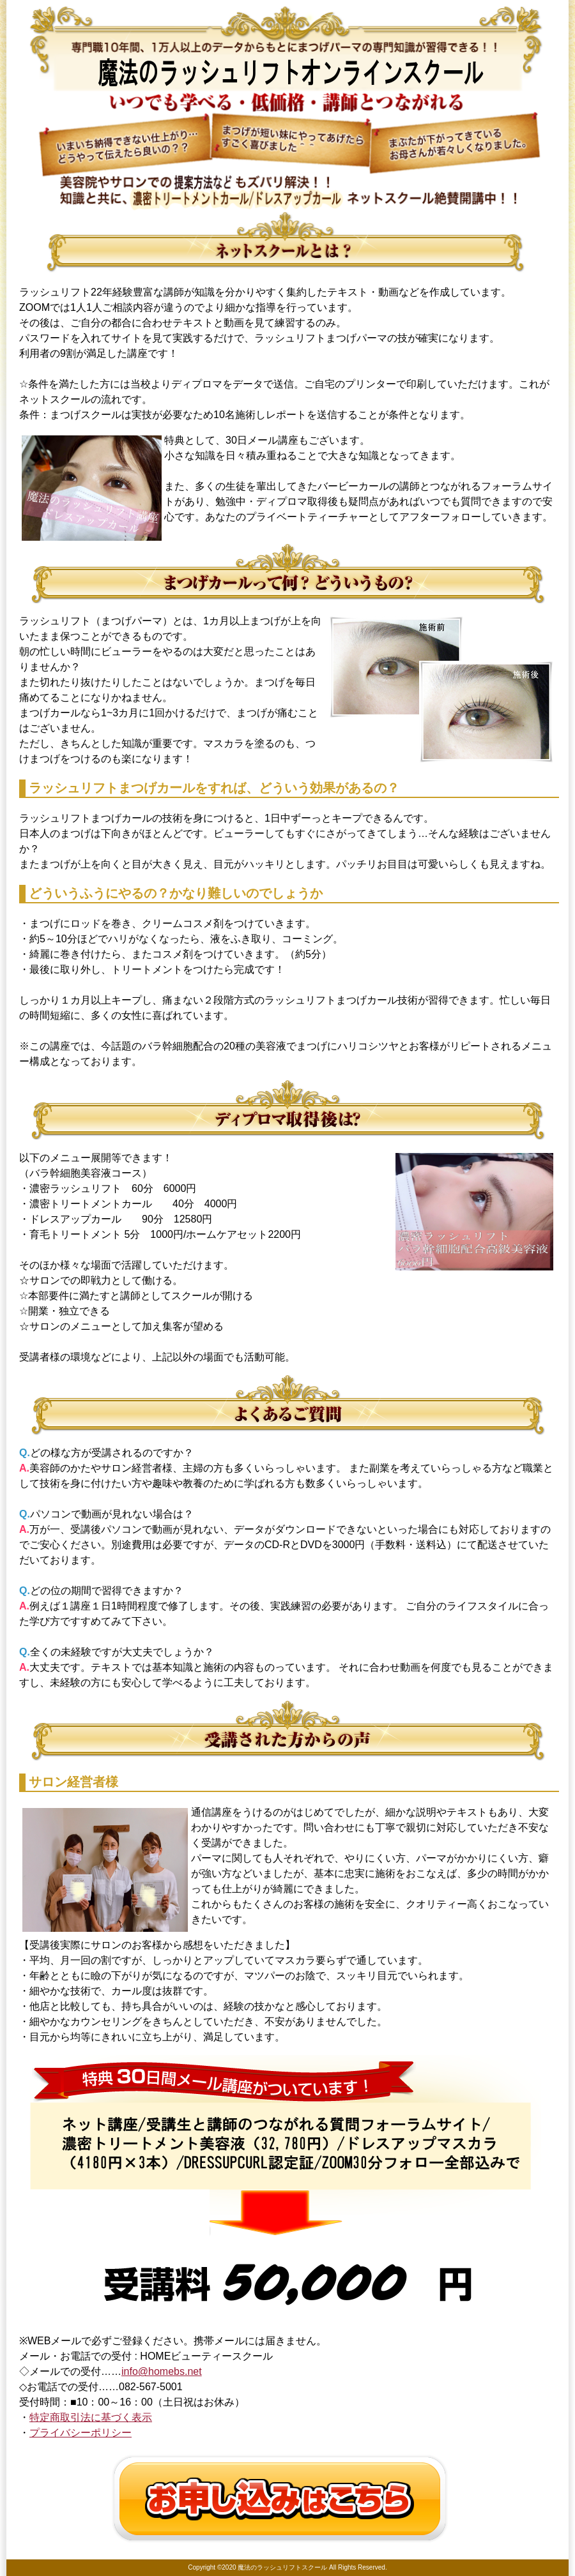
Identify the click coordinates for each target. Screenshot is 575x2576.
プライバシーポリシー (80, 2432)
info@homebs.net (161, 2371)
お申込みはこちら (281, 2499)
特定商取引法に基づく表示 (90, 2417)
